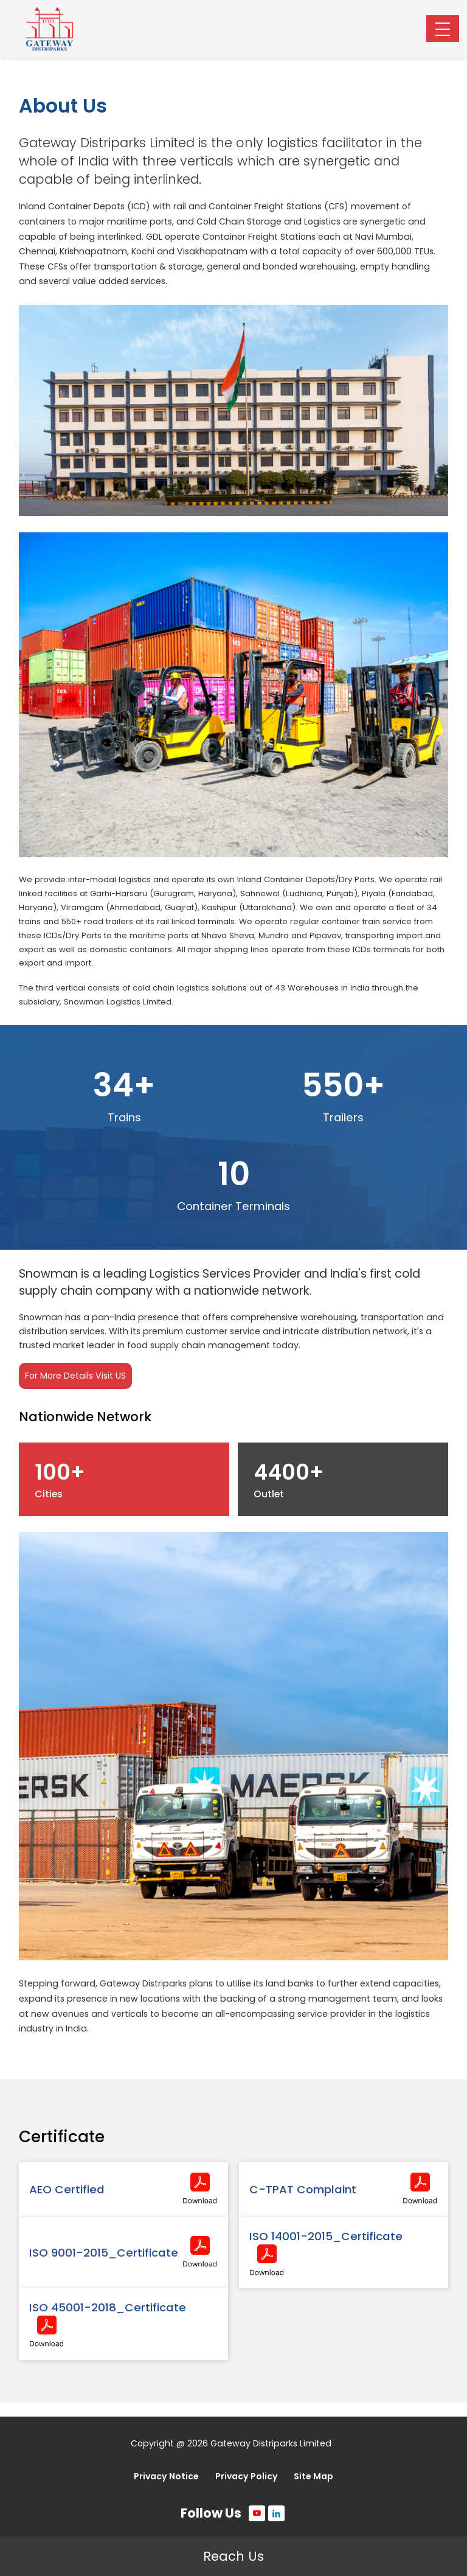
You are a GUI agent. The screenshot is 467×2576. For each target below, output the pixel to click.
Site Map (313, 2476)
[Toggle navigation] (443, 28)
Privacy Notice (166, 2476)
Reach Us (233, 2556)
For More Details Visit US (75, 1376)
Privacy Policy (246, 2476)
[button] (442, 28)
